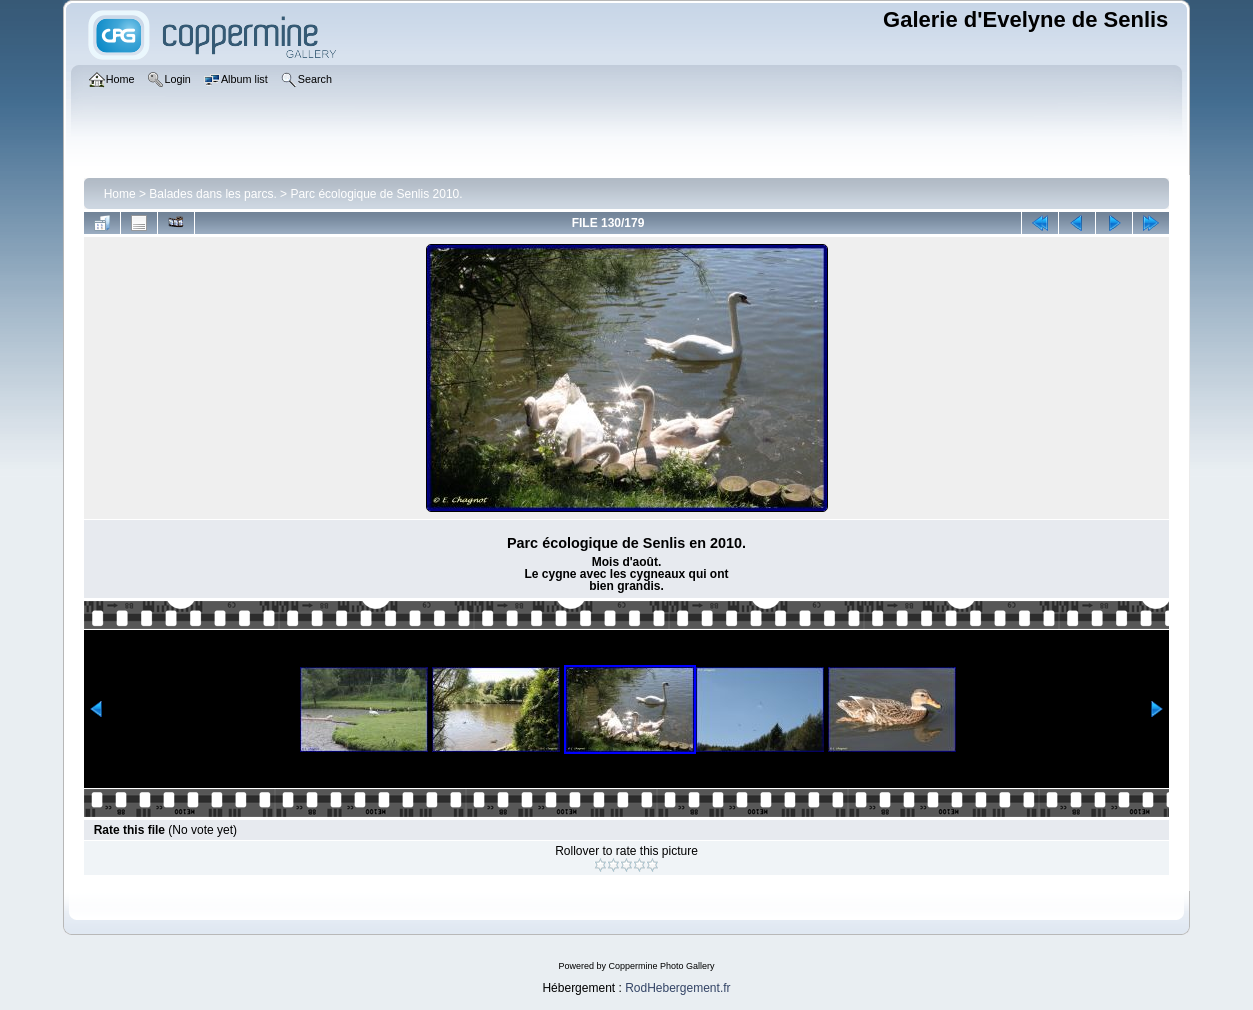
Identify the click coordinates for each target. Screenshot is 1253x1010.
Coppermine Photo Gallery (661, 966)
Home (120, 194)
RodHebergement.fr (677, 988)
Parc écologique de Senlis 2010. (376, 194)
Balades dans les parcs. (212, 194)
